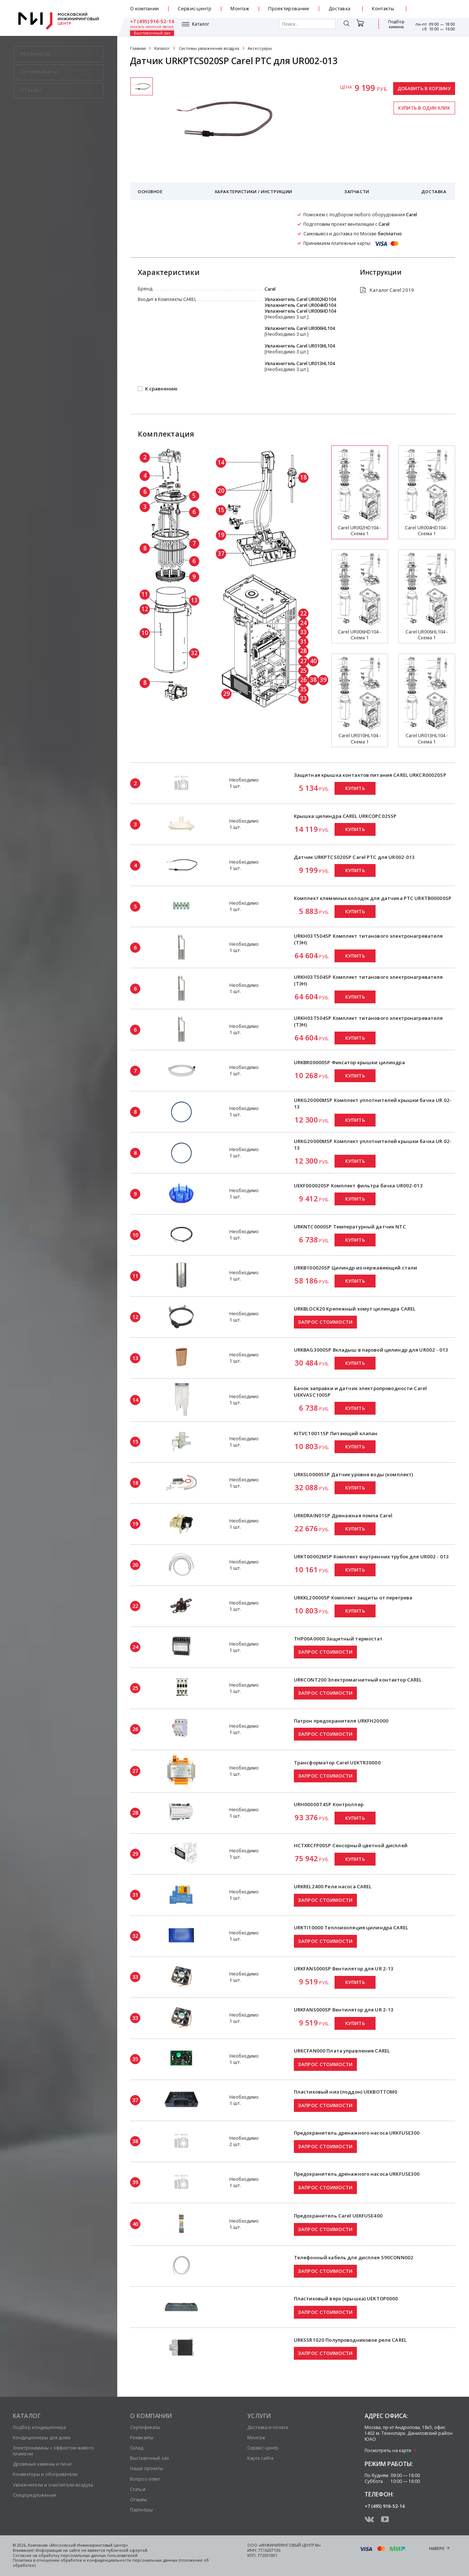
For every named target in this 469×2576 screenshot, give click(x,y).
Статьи (137, 2489)
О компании (144, 8)
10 (144, 633)
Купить (355, 788)
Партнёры (141, 2510)
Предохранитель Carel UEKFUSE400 (338, 2215)
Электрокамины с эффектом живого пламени (53, 2451)
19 (221, 535)
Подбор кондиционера (39, 2427)
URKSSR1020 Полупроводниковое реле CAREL (350, 2340)
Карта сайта (260, 2458)
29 (226, 694)
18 (303, 477)
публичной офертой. (127, 2550)
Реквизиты (142, 2437)
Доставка (340, 8)
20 (221, 490)
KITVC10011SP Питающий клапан (336, 1433)
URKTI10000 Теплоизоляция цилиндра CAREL (351, 1927)
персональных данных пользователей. (99, 2555)
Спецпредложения (34, 2495)
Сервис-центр (194, 8)
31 (303, 641)
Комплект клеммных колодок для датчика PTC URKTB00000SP (372, 898)
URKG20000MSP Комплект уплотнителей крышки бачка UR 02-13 (372, 1103)
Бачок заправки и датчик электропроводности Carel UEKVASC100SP (360, 1391)
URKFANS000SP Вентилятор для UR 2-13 (344, 1968)
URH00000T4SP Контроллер (328, 1804)
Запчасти (356, 191)
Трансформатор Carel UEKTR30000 (337, 1762)
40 (313, 661)
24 (303, 623)
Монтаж (239, 8)
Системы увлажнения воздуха (209, 48)
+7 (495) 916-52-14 (433, 6)
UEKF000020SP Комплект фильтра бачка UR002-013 (358, 1185)
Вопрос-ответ (145, 2479)
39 (323, 680)
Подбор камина (361, 27)
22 (303, 613)
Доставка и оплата (267, 2427)
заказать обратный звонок (433, 12)
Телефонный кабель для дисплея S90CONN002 (353, 2257)
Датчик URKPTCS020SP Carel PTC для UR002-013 (354, 857)
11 (144, 594)
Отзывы (138, 2499)
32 (194, 653)
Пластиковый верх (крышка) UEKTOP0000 (346, 2298)
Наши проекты (146, 2468)
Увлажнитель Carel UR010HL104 (300, 346)
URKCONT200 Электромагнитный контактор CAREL (358, 1679)
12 (144, 609)
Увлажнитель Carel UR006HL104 (300, 328)
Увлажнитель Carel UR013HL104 (300, 363)
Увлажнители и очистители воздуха (53, 2485)
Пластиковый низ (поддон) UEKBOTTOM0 (346, 2091)
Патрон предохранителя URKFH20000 (341, 1720)
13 (194, 600)
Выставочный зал (392, 27)
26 (303, 680)
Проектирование (288, 8)
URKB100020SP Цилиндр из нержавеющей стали (355, 1267)
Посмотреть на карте (388, 2450)
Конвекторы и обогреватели (45, 2474)
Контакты (383, 8)
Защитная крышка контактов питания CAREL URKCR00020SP (370, 775)
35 (303, 689)
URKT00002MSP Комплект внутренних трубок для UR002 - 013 (371, 1556)
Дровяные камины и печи (42, 2464)
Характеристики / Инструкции (253, 191)
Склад (137, 2448)
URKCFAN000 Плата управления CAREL (342, 2050)
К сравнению (161, 389)
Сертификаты (145, 2427)
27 (303, 661)
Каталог (149, 27)
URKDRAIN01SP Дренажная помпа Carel (343, 1515)
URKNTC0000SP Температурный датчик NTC (350, 1226)
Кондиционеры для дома (42, 2437)
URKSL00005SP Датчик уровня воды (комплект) (353, 1474)
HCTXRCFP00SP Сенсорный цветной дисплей (350, 1845)
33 (303, 632)
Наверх (436, 2548)
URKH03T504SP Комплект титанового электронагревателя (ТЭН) (368, 939)
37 (221, 554)
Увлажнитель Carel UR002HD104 (300, 299)
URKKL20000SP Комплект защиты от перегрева (353, 1597)
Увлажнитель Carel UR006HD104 (300, 311)
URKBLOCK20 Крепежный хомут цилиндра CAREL (355, 1308)
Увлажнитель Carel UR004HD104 (300, 305)
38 (313, 680)
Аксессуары (260, 48)
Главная (138, 48)
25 (303, 670)
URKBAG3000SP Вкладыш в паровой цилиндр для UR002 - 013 (371, 1349)
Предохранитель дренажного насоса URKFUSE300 (357, 2132)
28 (303, 651)
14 (221, 462)
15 (221, 510)
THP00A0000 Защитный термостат (338, 1638)
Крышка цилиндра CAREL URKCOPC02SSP (345, 816)
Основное (150, 191)
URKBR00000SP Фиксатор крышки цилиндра (349, 1062)
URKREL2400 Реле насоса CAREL (333, 1886)
